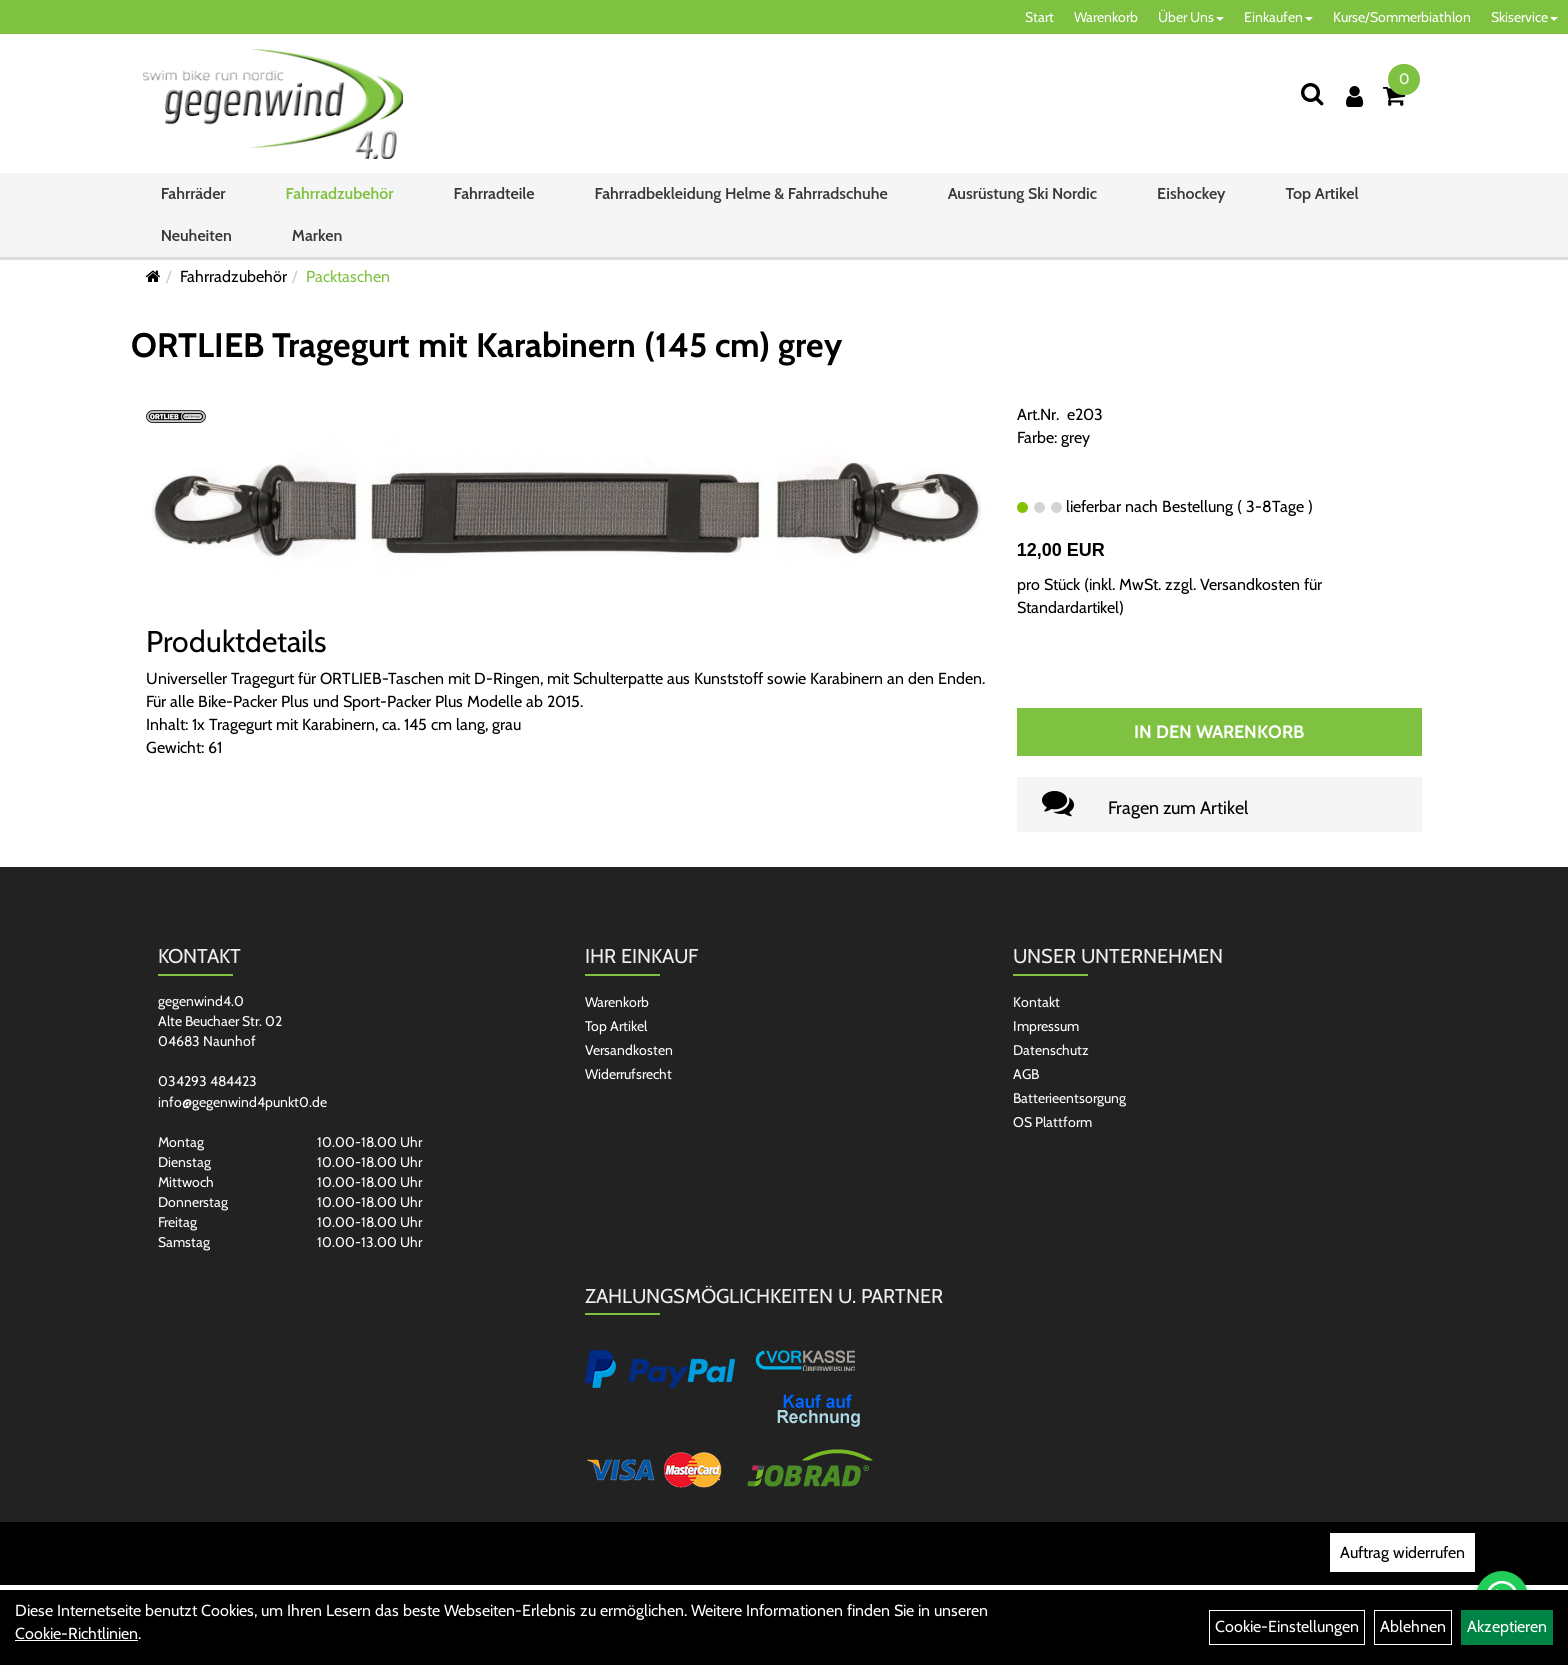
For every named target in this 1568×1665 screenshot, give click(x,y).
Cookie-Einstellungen (1287, 1626)
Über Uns (1191, 17)
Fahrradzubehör (340, 193)
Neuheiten (196, 235)
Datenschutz (1051, 1050)
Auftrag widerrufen (1402, 1552)
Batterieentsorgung (1069, 1098)
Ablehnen (1413, 1626)
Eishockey (1191, 193)
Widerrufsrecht (628, 1074)
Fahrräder (193, 193)
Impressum (1046, 1026)
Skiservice (1524, 17)
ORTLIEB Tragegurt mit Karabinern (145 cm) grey (486, 345)
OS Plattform (1052, 1122)
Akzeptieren (1507, 1626)
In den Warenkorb (1219, 732)
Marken (317, 235)
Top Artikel (1321, 193)
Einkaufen (1278, 17)
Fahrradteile (494, 193)
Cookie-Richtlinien (76, 1633)
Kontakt (1036, 1002)
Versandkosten (629, 1050)
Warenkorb (1106, 17)
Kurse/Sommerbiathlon (1402, 17)
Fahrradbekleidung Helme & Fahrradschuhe (741, 193)
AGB (1026, 1074)
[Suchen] (1312, 93)
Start (1039, 17)
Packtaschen (348, 276)
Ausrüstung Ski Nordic (1022, 193)
